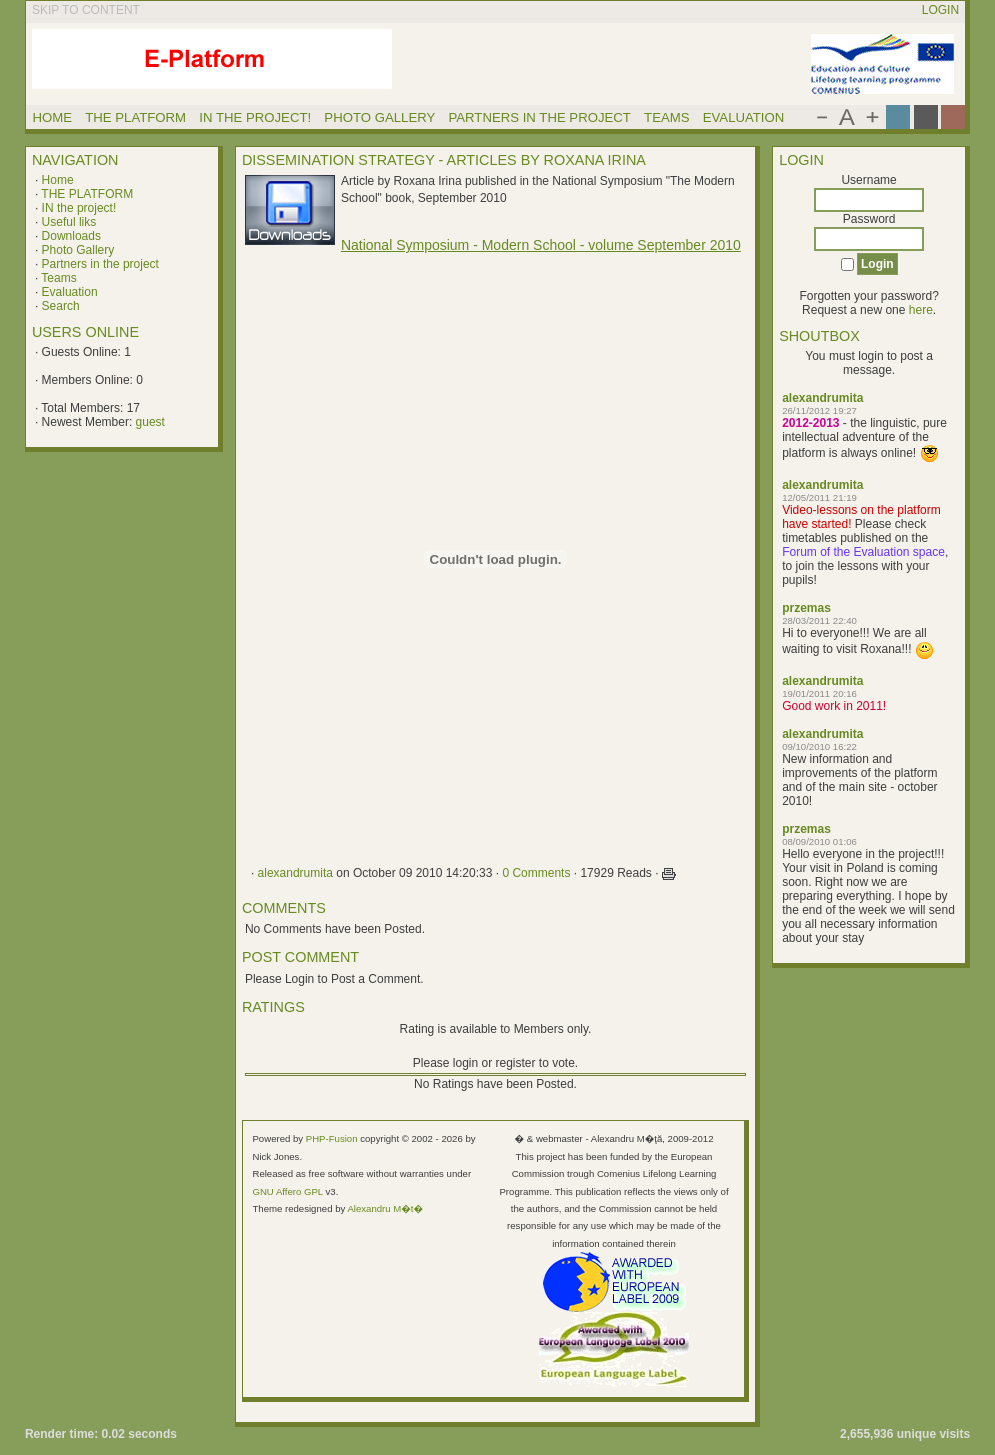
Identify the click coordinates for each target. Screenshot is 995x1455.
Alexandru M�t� (385, 1208)
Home (58, 180)
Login (940, 10)
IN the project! (79, 208)
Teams (58, 278)
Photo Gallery (78, 250)
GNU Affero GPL (287, 1191)
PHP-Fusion (332, 1138)
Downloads (71, 236)
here (921, 310)
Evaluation (70, 292)
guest (150, 422)
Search (61, 306)
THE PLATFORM (87, 194)
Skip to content (86, 10)
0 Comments (536, 873)
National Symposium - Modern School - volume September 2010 (541, 245)
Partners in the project (100, 264)
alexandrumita (822, 398)
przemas (806, 608)
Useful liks (69, 222)
